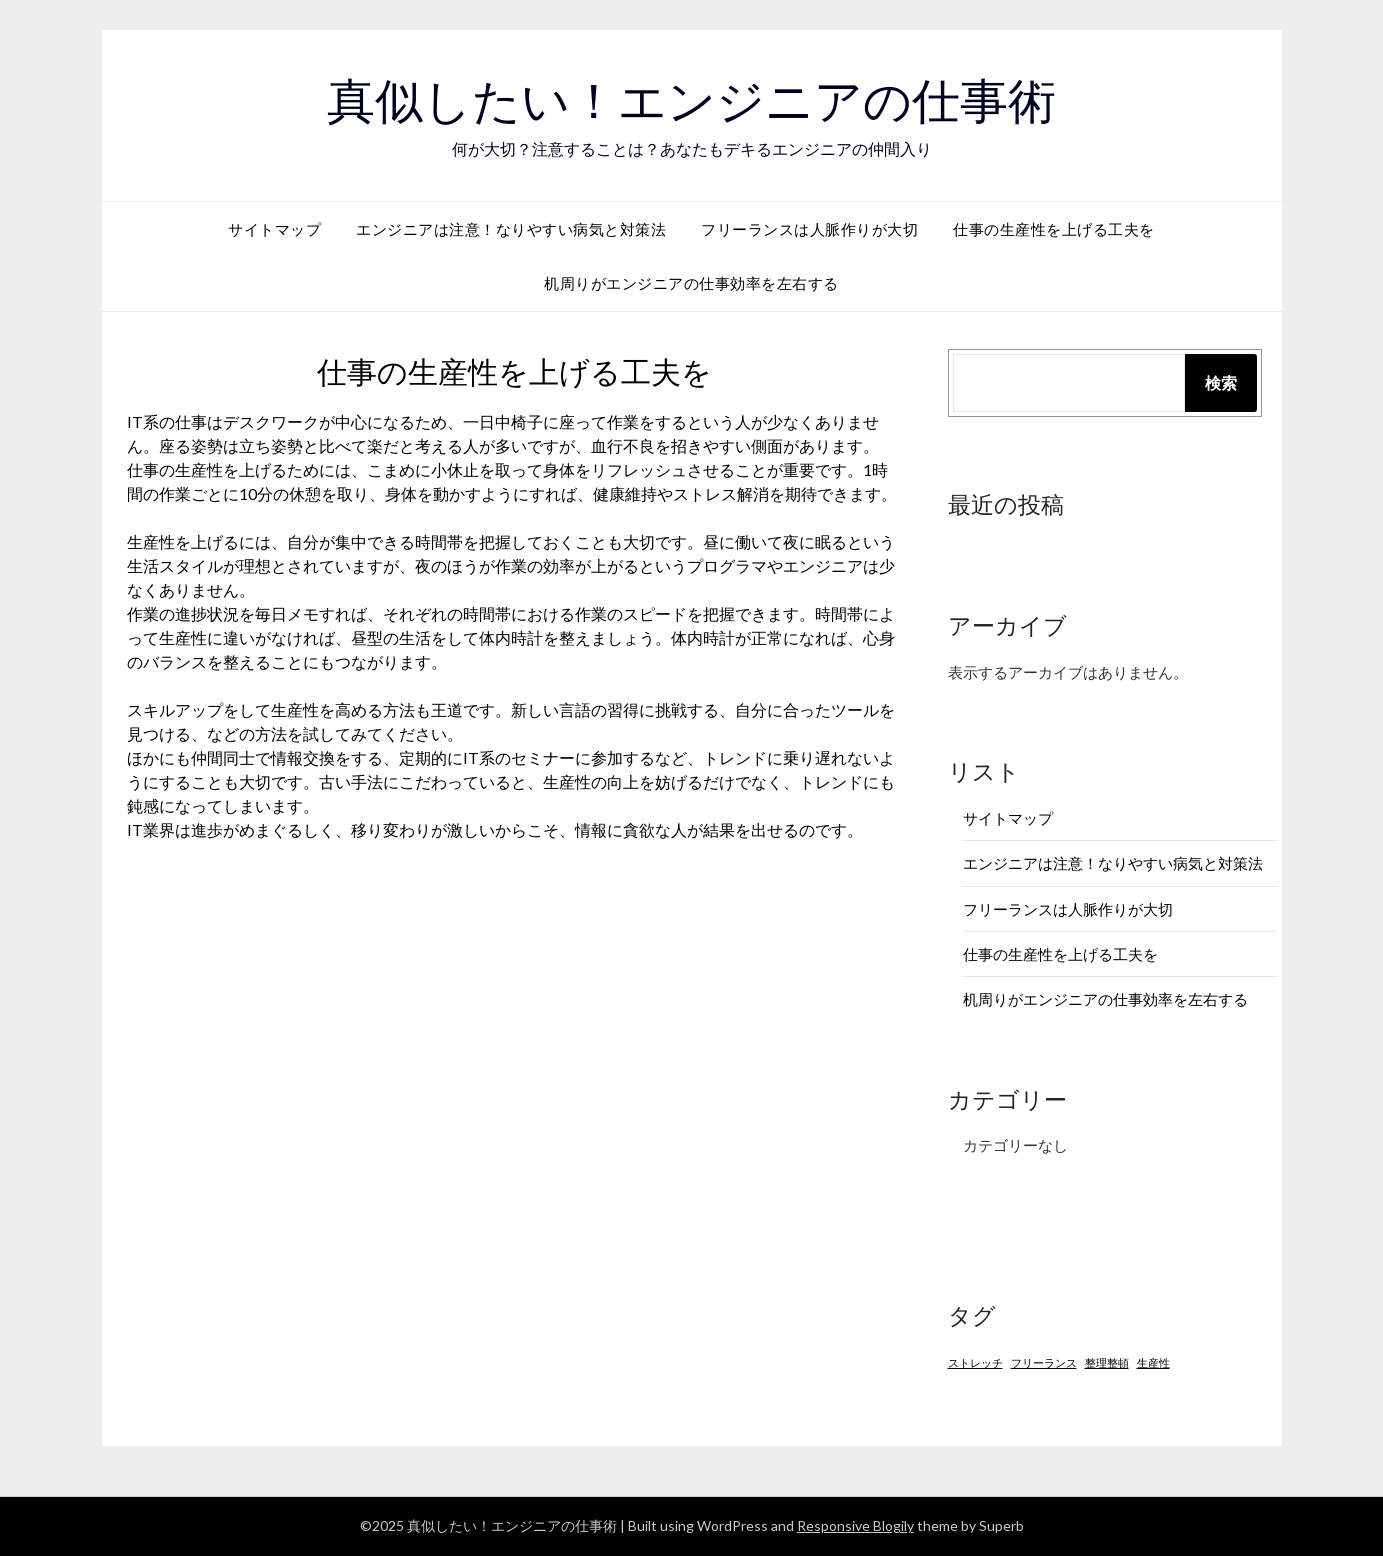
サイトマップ (274, 229)
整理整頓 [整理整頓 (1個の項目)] (1107, 1362)
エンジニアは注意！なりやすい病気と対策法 (511, 229)
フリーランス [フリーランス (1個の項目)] (1044, 1362)
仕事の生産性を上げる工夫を (1054, 229)
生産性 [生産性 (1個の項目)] (1153, 1362)
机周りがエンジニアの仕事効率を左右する (691, 283)
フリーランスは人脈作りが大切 (809, 229)
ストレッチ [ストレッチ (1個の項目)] (975, 1362)
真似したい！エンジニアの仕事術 (691, 101)
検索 (1221, 382)
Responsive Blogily (855, 1525)
